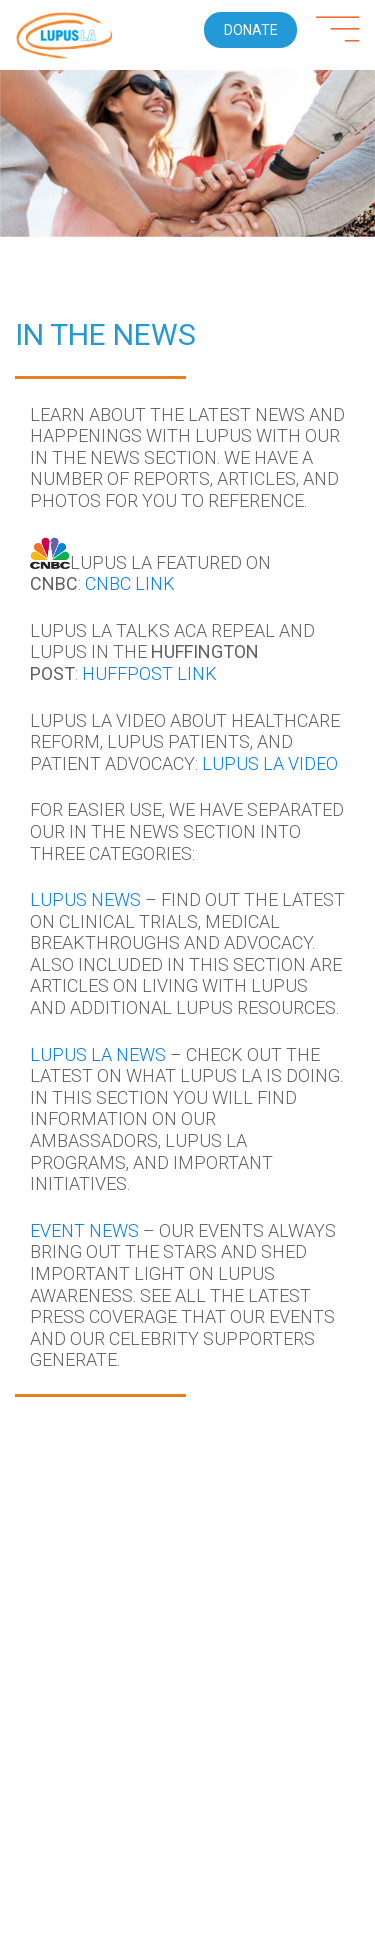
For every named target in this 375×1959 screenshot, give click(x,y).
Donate (251, 30)
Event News (84, 1230)
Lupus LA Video (270, 763)
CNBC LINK (130, 583)
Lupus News (85, 899)
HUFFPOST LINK (149, 673)
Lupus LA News (98, 1054)
